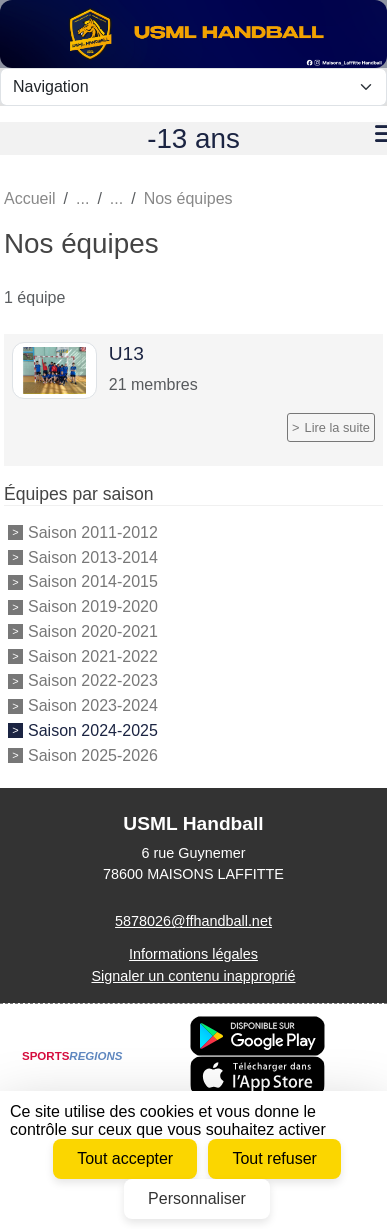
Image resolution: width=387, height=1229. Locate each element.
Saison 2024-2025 (93, 730)
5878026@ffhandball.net (193, 921)
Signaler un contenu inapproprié (193, 976)
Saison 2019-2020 (93, 606)
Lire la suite (337, 427)
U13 (126, 353)
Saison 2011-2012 (93, 532)
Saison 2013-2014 (93, 557)
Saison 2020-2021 (93, 631)
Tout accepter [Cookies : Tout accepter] (125, 1158)
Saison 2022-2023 (93, 680)
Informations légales (193, 954)
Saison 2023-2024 (93, 705)
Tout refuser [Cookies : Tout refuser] (274, 1158)
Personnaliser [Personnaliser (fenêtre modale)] (197, 1198)
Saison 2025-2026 (93, 755)
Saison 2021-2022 (93, 656)
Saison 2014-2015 (93, 581)
